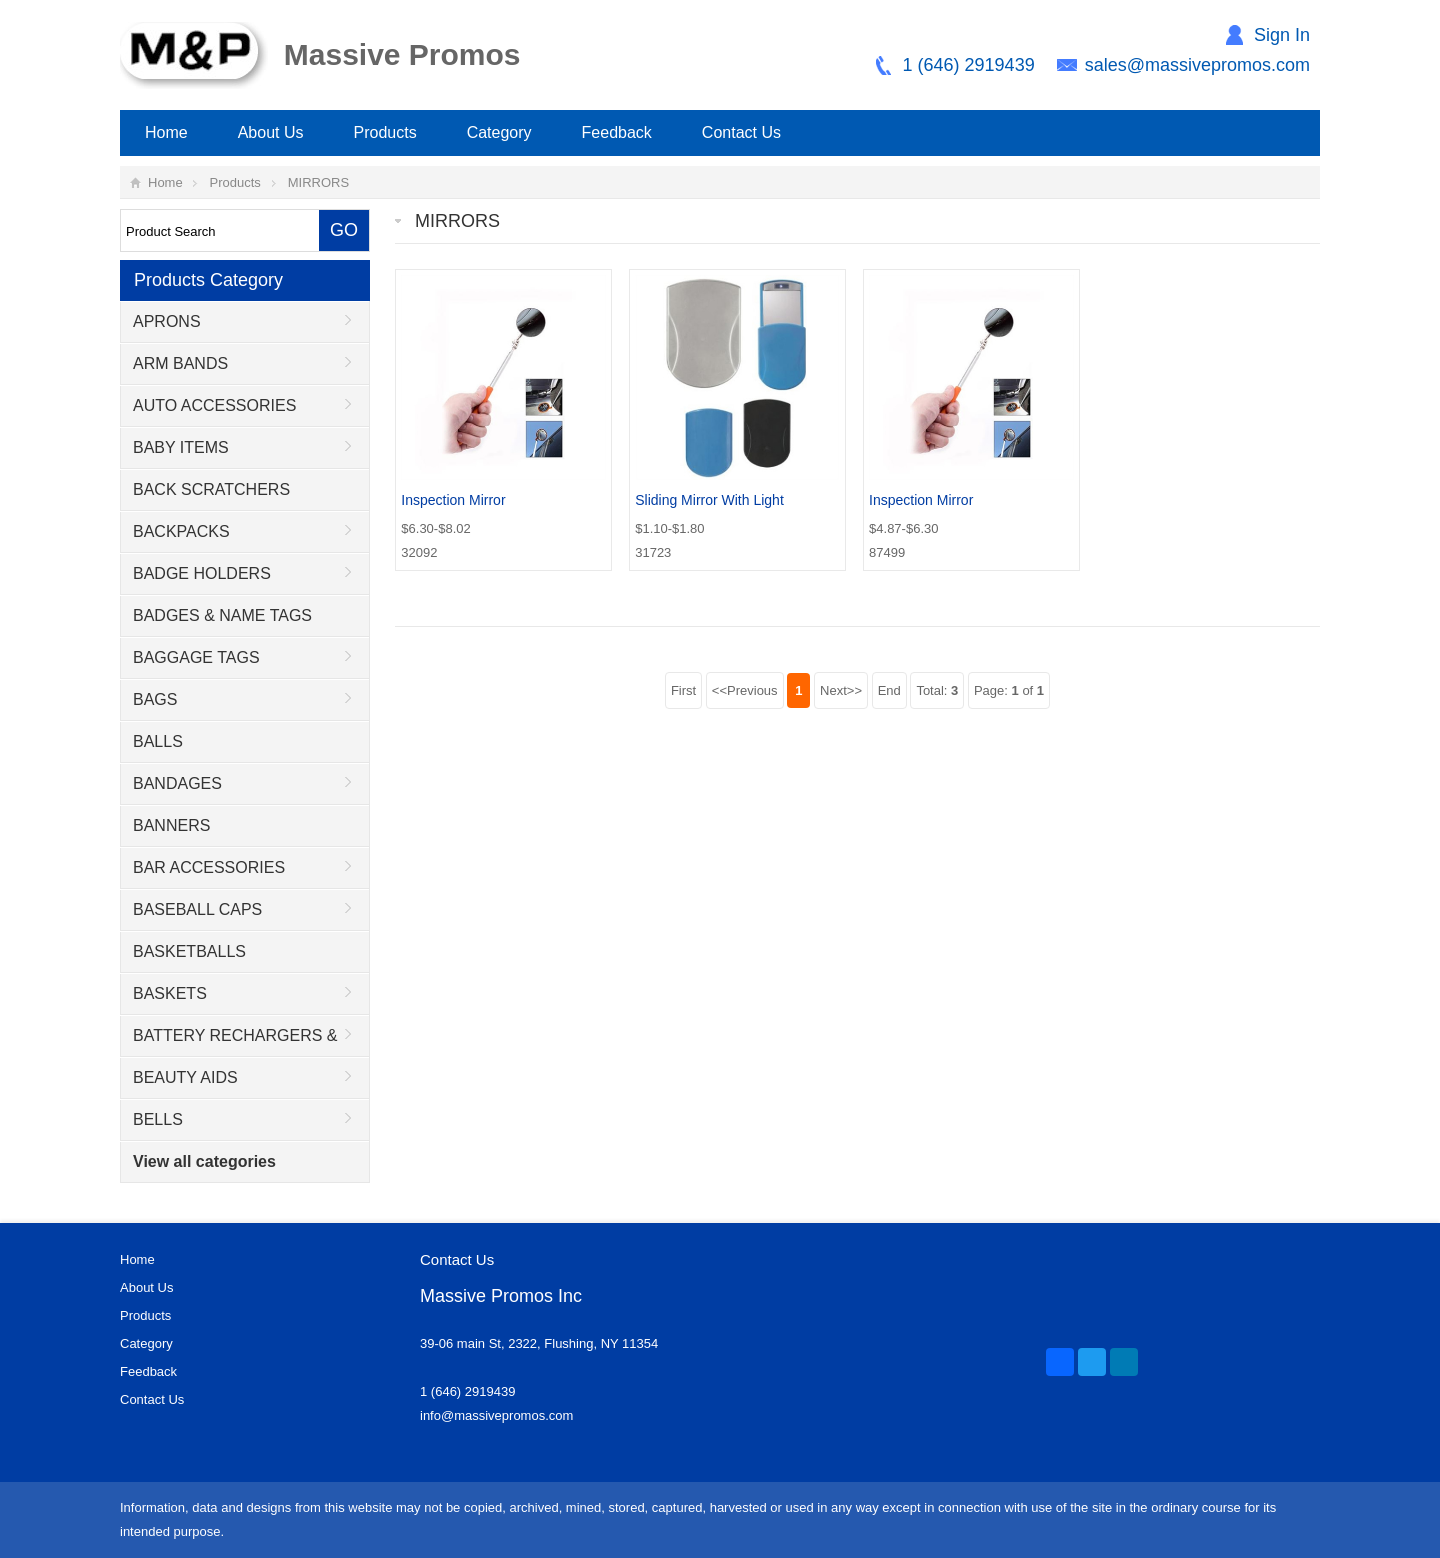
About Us (271, 132)
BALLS (158, 741)
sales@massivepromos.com (1197, 65)
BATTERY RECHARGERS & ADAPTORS (229, 1042)
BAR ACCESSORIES (209, 867)
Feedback (617, 132)
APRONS (167, 321)
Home (166, 132)
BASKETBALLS (189, 951)
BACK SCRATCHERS (211, 489)
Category (499, 132)
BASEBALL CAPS (197, 909)
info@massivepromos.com (496, 1415)
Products (385, 132)
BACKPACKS (181, 531)
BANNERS (171, 825)
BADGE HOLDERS (202, 573)
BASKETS (170, 993)
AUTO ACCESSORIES (214, 405)
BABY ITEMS (181, 447)
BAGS (155, 699)
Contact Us (741, 132)
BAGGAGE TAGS (196, 657)
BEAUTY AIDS (185, 1077)
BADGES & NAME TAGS (222, 615)
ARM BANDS (180, 363)
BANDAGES (177, 783)
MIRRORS (318, 182)
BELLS (158, 1119)
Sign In (1282, 35)
